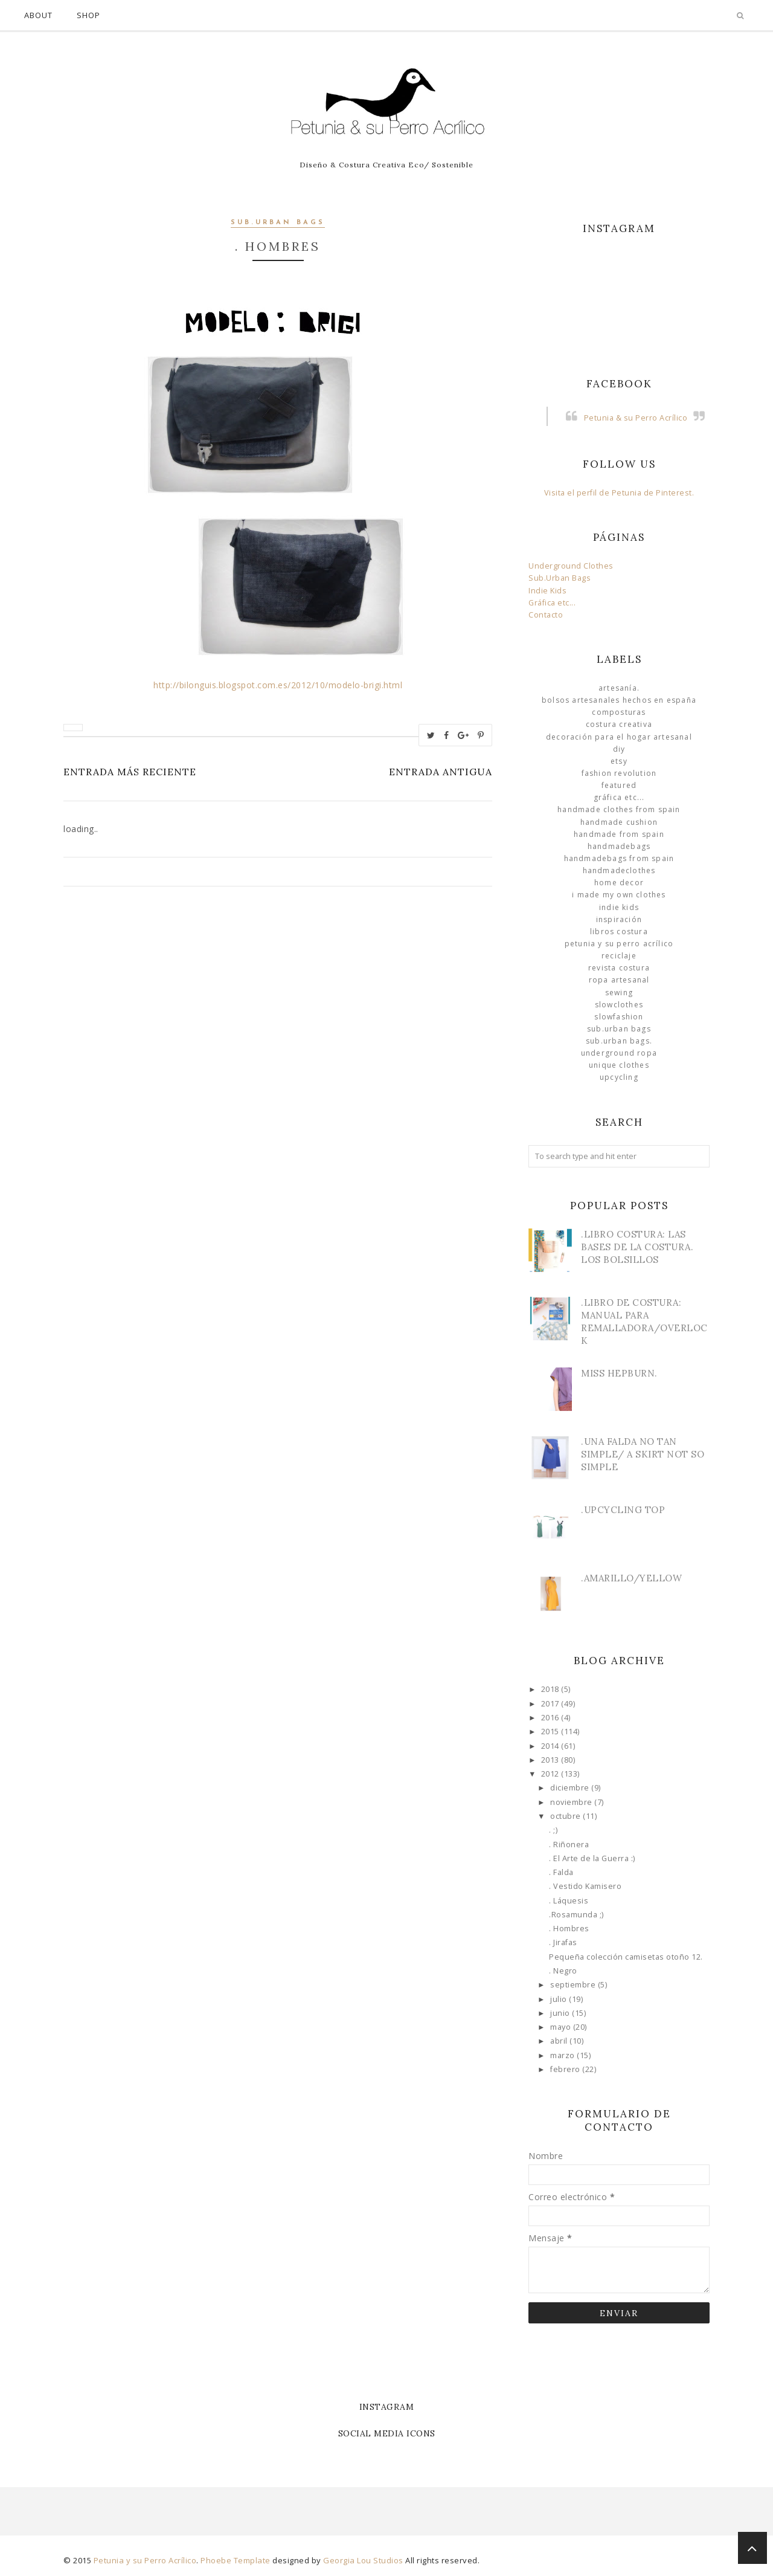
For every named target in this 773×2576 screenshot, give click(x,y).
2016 (551, 1717)
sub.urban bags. (619, 1041)
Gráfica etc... (552, 603)
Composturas (619, 712)
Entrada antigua (440, 772)
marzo (563, 2055)
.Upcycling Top (623, 1510)
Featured (619, 785)
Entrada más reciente (129, 772)
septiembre (574, 1985)
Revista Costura (619, 968)
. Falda (561, 1872)
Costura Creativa (619, 724)
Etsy (619, 761)
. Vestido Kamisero (585, 1886)
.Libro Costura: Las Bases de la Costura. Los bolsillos (637, 1246)
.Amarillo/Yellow (631, 1578)
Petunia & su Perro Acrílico (636, 418)
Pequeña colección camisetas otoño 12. (626, 1957)
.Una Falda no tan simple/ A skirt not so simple (642, 1454)
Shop (88, 15)
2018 (551, 1689)
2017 (551, 1704)
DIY (619, 749)
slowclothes (619, 1004)
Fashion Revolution (619, 773)
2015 (551, 1731)
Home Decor (619, 882)
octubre (566, 1816)
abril (559, 2041)
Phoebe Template (235, 2560)
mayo (561, 2027)
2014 (551, 1746)
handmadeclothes (619, 870)
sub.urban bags (278, 222)
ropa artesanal (619, 980)
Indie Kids (547, 591)
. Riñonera (569, 1844)
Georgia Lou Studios (363, 2560)
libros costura (619, 931)
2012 (551, 1774)
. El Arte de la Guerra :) (592, 1858)
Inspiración (619, 919)
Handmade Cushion (619, 822)
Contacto (545, 615)
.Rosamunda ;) (576, 1914)
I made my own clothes (619, 894)
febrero (566, 2069)
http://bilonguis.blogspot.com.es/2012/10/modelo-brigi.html (277, 685)
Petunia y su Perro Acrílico (619, 943)
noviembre (572, 1802)
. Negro (563, 1971)
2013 (551, 1760)
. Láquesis (568, 1901)
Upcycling (619, 1077)
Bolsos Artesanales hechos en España (619, 700)
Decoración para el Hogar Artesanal (619, 737)
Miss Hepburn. (619, 1373)
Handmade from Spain (619, 834)
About (38, 15)
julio (559, 1999)
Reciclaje (619, 956)
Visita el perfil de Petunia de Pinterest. (619, 493)
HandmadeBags (619, 846)
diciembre (570, 1788)
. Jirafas (563, 1942)
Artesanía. (619, 688)
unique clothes (619, 1065)
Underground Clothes (571, 566)
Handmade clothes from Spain (618, 809)
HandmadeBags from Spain (619, 858)
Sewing (619, 992)
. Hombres (569, 1928)
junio (561, 2013)
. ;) (553, 1830)
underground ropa (619, 1053)
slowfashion (618, 1017)
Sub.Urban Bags (559, 578)
